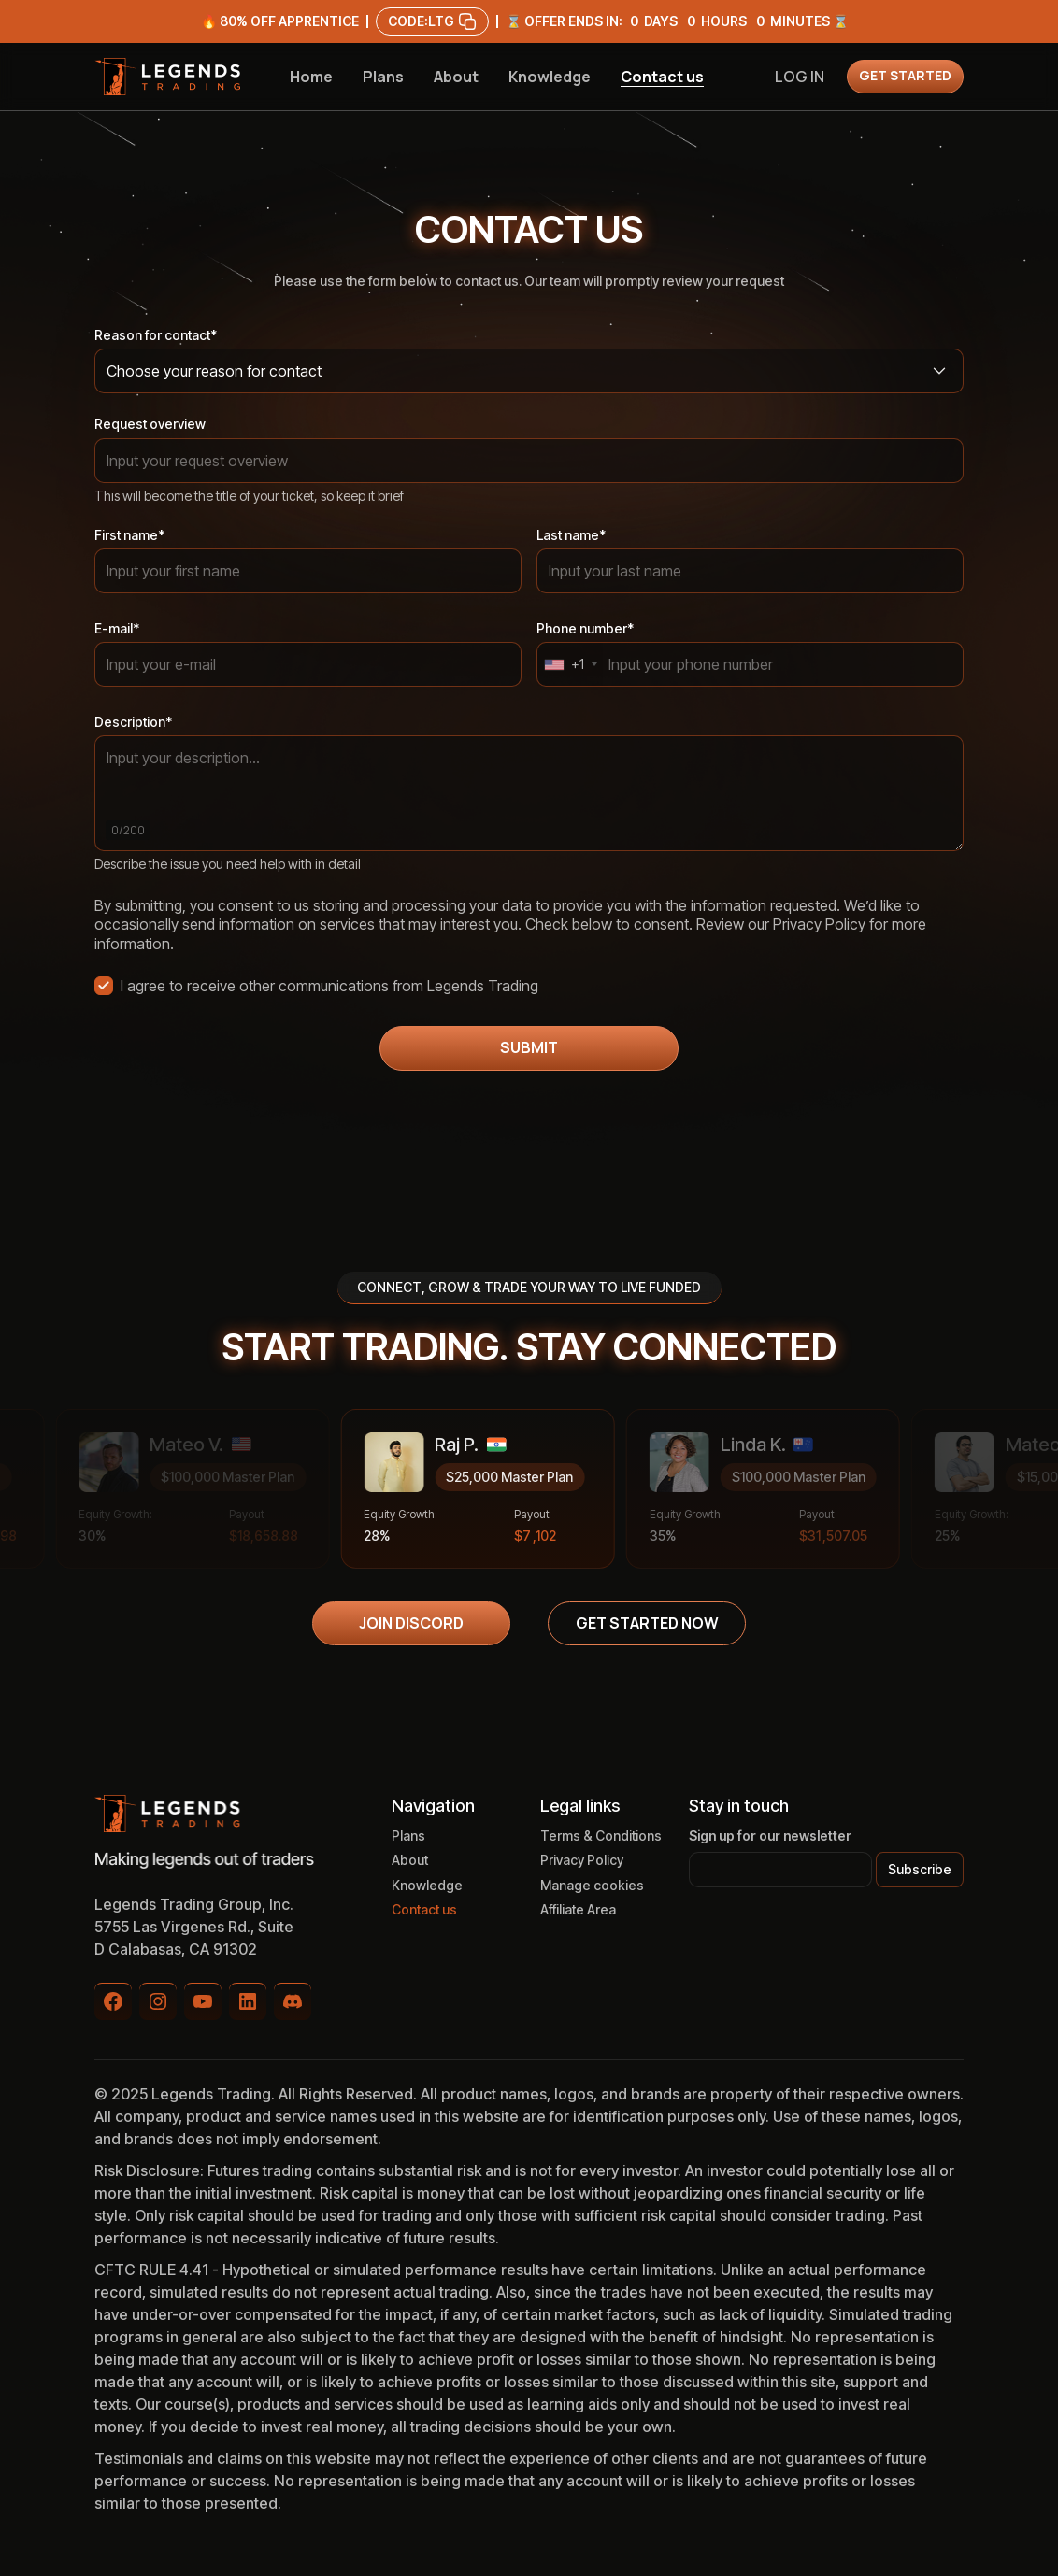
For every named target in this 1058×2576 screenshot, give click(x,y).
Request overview (150, 424)
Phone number (585, 628)
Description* (133, 722)
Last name (571, 535)
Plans (383, 77)
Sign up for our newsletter (770, 1835)
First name (129, 535)
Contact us (662, 77)
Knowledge (549, 77)
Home (311, 77)
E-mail (116, 628)
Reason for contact (155, 335)
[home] (167, 76)
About (456, 77)
